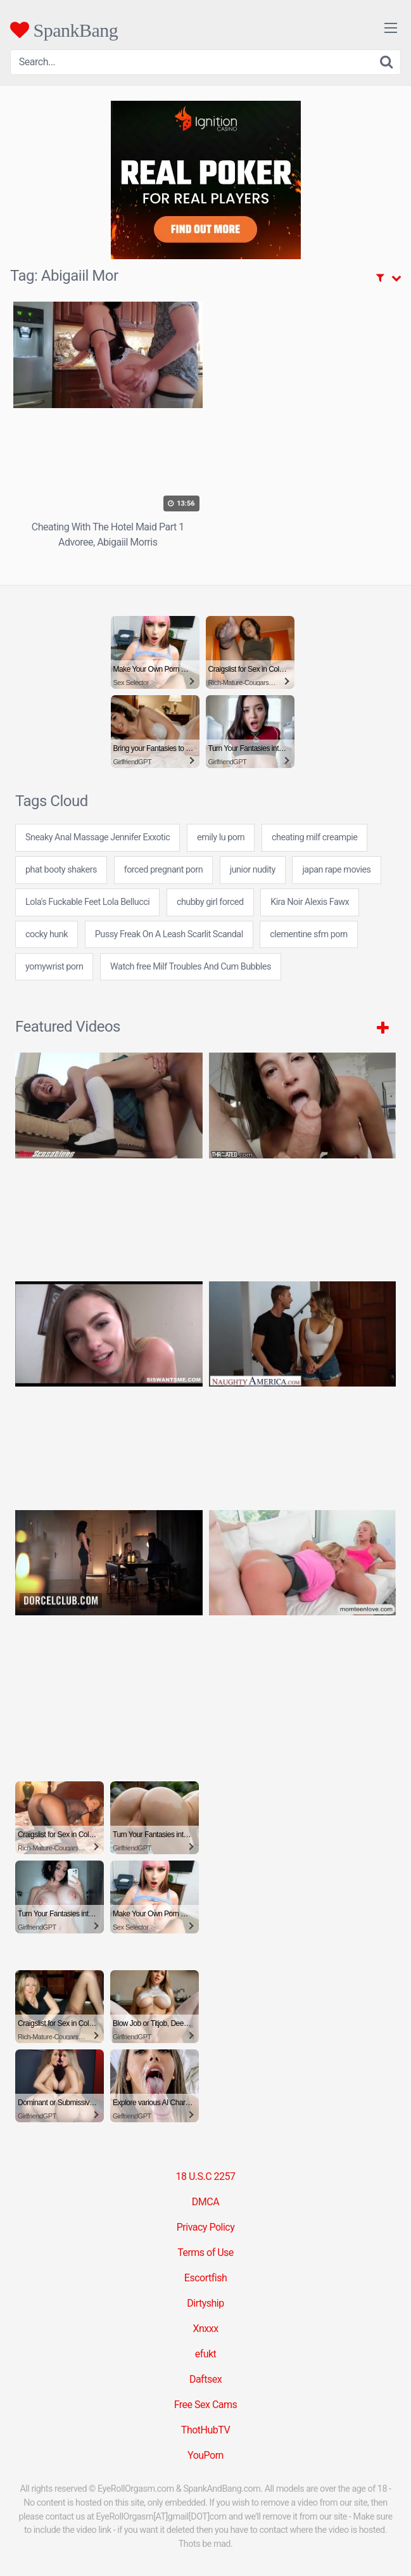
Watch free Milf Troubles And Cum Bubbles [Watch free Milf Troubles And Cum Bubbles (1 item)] (190, 966)
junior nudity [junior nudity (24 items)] (252, 869)
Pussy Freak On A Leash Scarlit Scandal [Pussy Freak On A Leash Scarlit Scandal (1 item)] (169, 934)
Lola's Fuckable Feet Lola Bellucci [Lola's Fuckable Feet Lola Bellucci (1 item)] (87, 902)
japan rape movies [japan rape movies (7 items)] (336, 869)
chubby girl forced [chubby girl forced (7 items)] (210, 902)
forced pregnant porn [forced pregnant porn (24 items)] (163, 869)
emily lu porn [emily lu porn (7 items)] (220, 837)
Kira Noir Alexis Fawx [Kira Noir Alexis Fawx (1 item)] (309, 902)
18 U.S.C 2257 (205, 2176)
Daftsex (205, 2379)
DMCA (205, 2202)
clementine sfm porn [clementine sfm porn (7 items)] (308, 934)
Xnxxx (205, 2329)
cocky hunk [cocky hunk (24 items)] (46, 934)
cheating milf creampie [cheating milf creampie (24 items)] (314, 837)
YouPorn (205, 2455)
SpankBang (64, 29)
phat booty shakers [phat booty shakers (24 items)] (61, 869)
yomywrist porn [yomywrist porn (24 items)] (54, 966)
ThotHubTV (205, 2430)
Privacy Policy (206, 2227)
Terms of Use (205, 2252)
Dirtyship (205, 2303)
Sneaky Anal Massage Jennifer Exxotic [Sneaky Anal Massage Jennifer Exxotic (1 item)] (97, 837)
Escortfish (205, 2278)
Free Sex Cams (205, 2405)
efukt (206, 2354)
